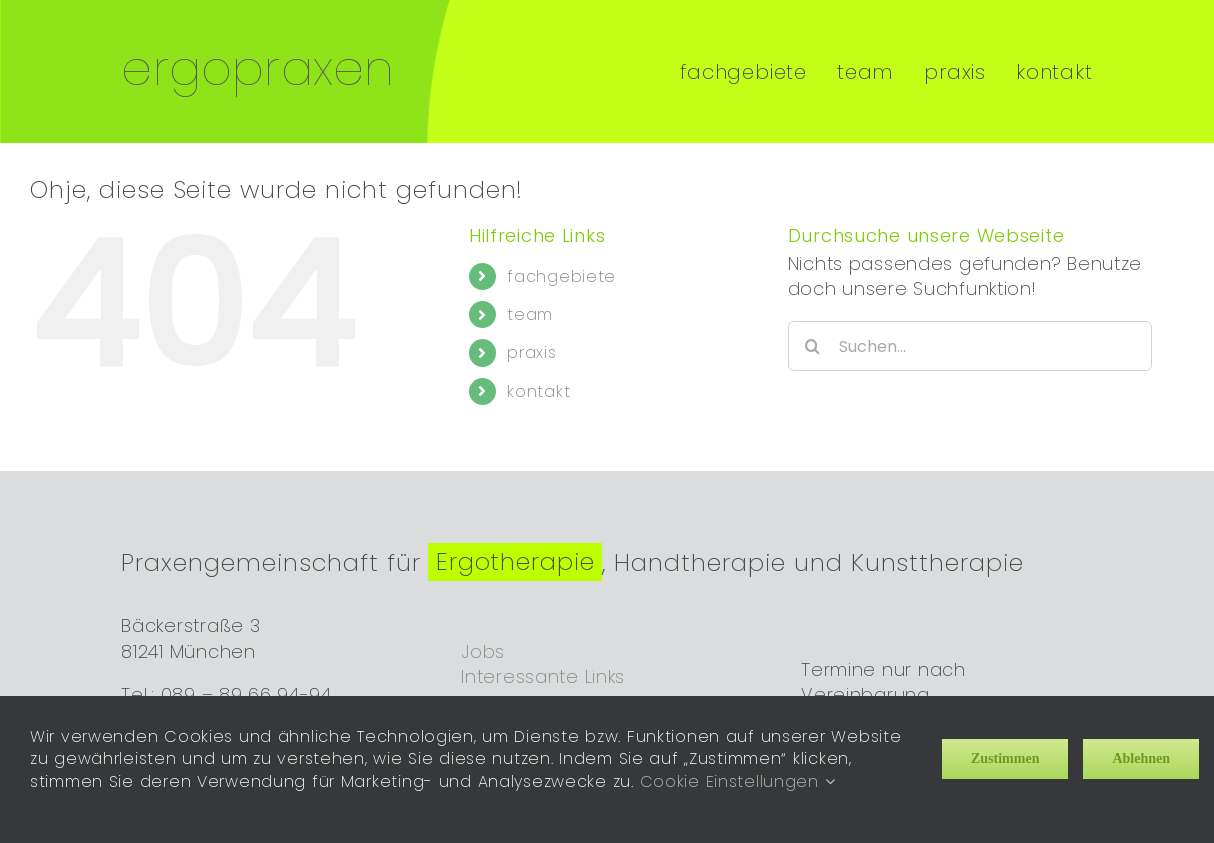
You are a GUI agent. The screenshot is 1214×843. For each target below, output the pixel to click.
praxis (531, 335)
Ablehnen (1141, 758)
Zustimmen (1005, 758)
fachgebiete (561, 258)
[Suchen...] (970, 329)
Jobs (483, 633)
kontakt (538, 373)
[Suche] (813, 329)
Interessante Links (543, 658)
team (530, 297)
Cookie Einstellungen (738, 781)
